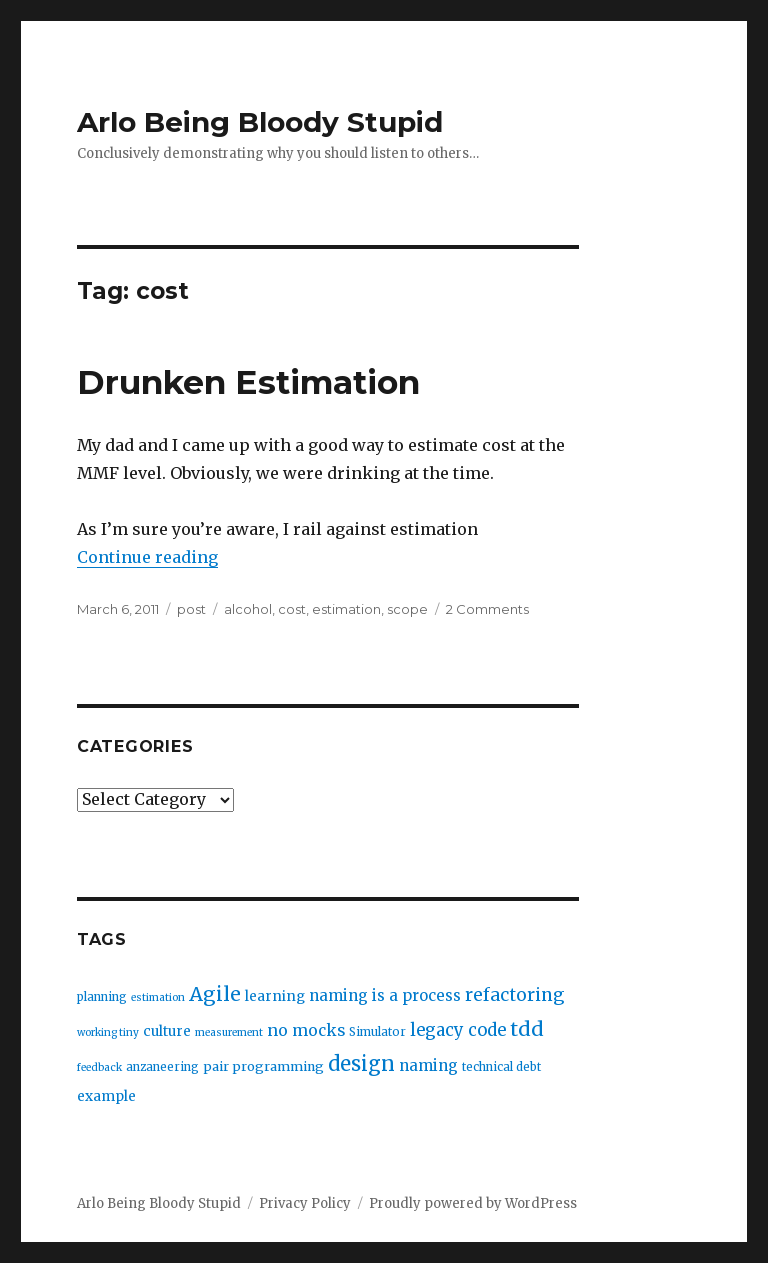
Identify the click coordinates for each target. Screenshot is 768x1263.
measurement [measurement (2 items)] (229, 1032)
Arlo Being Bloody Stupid (260, 122)
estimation (346, 609)
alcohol (248, 609)
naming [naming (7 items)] (428, 1065)
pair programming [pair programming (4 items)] (263, 1066)
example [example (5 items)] (106, 1096)
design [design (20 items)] (361, 1063)
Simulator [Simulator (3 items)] (377, 1032)
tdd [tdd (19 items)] (527, 1029)
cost (292, 609)
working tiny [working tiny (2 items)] (108, 1032)
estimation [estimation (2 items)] (158, 997)
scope (407, 609)
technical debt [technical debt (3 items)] (501, 1067)
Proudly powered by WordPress (473, 1203)
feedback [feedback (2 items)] (99, 1067)
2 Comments (487, 609)
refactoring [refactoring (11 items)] (514, 995)
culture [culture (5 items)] (167, 1031)
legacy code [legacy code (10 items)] (458, 1030)
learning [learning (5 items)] (275, 996)
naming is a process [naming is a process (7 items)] (385, 995)
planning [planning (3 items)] (102, 997)
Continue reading (147, 557)
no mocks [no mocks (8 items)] (306, 1030)
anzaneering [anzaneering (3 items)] (162, 1067)
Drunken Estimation (248, 382)
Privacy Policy (305, 1203)
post (191, 609)
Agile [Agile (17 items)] (215, 994)
